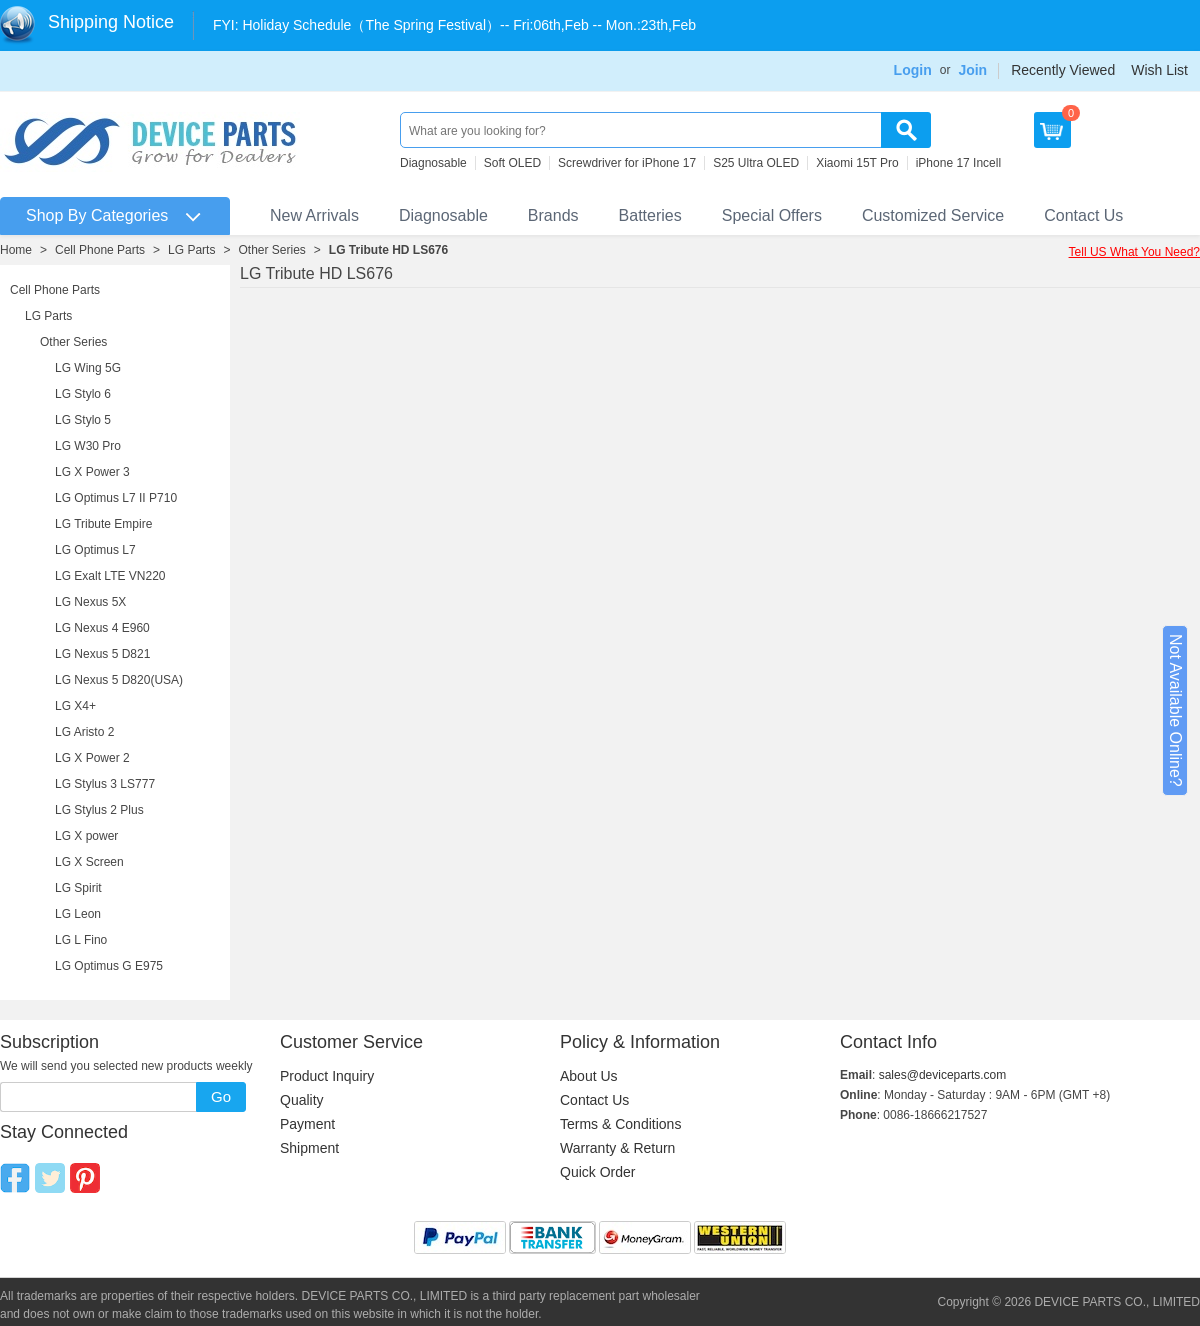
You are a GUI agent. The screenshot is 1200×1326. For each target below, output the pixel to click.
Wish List (1159, 70)
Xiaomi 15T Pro (857, 163)
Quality (302, 1100)
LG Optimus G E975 (109, 966)
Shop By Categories (97, 215)
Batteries (650, 215)
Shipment (309, 1148)
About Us (589, 1076)
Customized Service (933, 215)
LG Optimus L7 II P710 (116, 498)
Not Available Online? (1175, 710)
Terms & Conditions (620, 1124)
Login (913, 70)
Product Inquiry (327, 1076)
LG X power (86, 836)
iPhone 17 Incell (958, 163)
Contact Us (1083, 215)
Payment (307, 1124)
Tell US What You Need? (1134, 252)
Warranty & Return (617, 1148)
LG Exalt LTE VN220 (110, 576)
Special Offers (772, 215)
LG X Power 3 (92, 472)
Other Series (271, 250)
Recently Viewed (1063, 70)
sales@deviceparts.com (943, 1075)
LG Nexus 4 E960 (102, 628)
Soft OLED (512, 163)
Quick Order (597, 1172)
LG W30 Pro (88, 446)
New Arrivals (314, 215)
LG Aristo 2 (84, 732)
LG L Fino (81, 940)
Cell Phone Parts (100, 250)
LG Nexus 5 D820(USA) (119, 680)
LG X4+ (75, 706)
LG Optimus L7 (95, 550)
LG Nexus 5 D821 (102, 654)
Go (221, 1096)
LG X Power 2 (92, 758)
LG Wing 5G (88, 368)
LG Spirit (78, 888)
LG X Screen (89, 862)
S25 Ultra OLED (756, 163)
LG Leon (78, 914)
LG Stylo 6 (83, 394)
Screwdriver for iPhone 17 (627, 163)
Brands (553, 215)
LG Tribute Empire (103, 524)
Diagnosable (433, 163)
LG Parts (191, 250)
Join (972, 70)
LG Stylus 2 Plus (99, 810)
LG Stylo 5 (83, 420)
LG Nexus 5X (90, 602)
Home (16, 250)
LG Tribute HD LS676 (388, 250)
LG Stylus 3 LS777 (105, 784)
